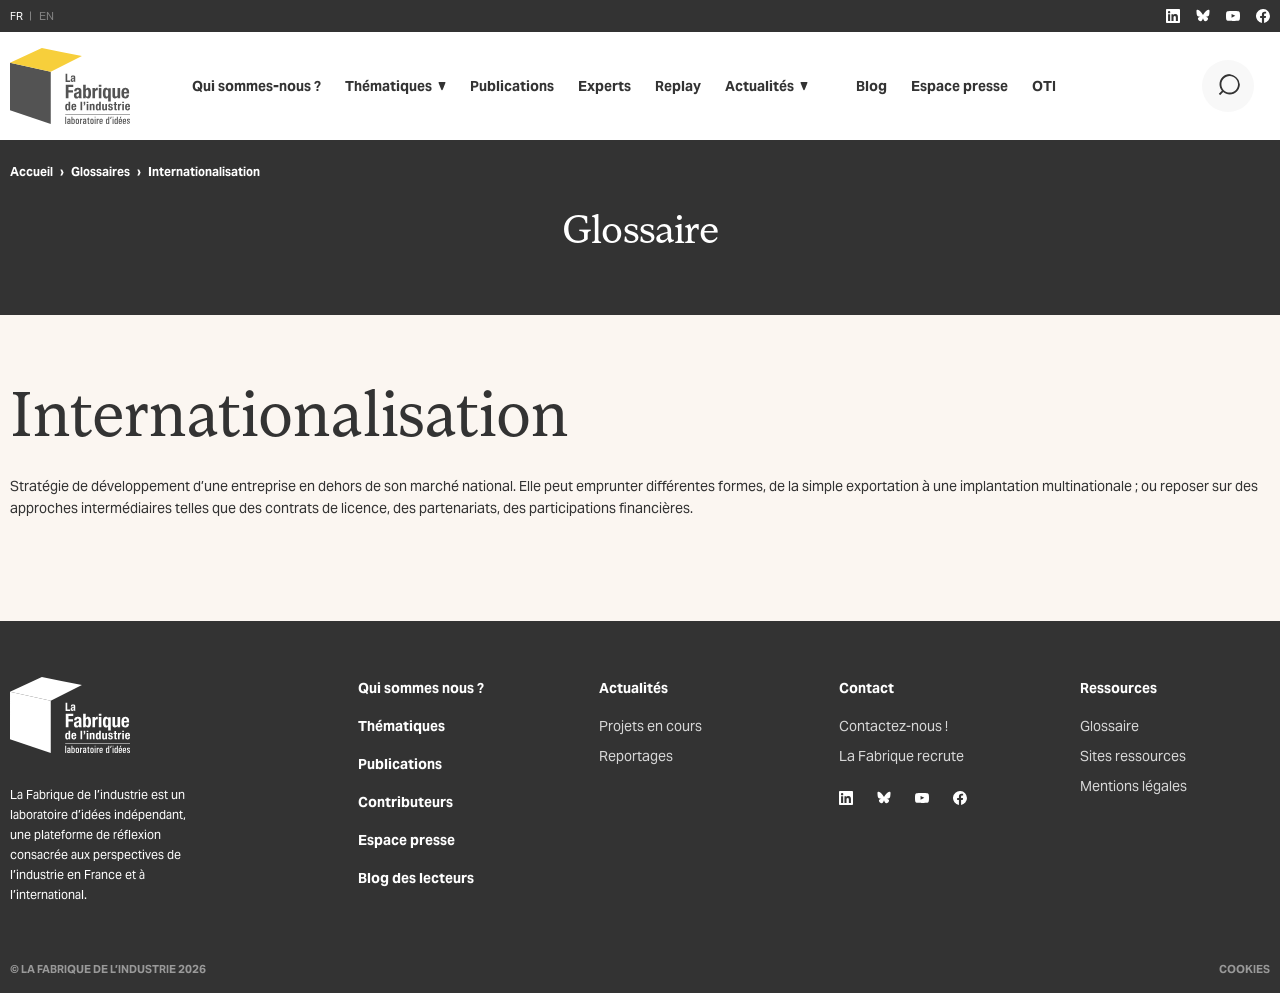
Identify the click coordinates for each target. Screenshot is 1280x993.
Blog (871, 86)
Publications (512, 86)
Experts (604, 86)
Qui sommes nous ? (421, 688)
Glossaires (100, 171)
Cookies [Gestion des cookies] (1244, 969)
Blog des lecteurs (416, 878)
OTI (1044, 86)
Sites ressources (1133, 756)
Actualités (759, 86)
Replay (678, 86)
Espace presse (959, 86)
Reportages (636, 756)
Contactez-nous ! (893, 726)
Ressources (1118, 688)
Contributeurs (405, 802)
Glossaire (1109, 726)
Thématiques (388, 86)
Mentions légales (1133, 786)
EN (46, 16)
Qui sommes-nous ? (256, 86)
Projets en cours (650, 726)
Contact (866, 688)
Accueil (31, 171)
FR (16, 16)
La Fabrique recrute (901, 756)
